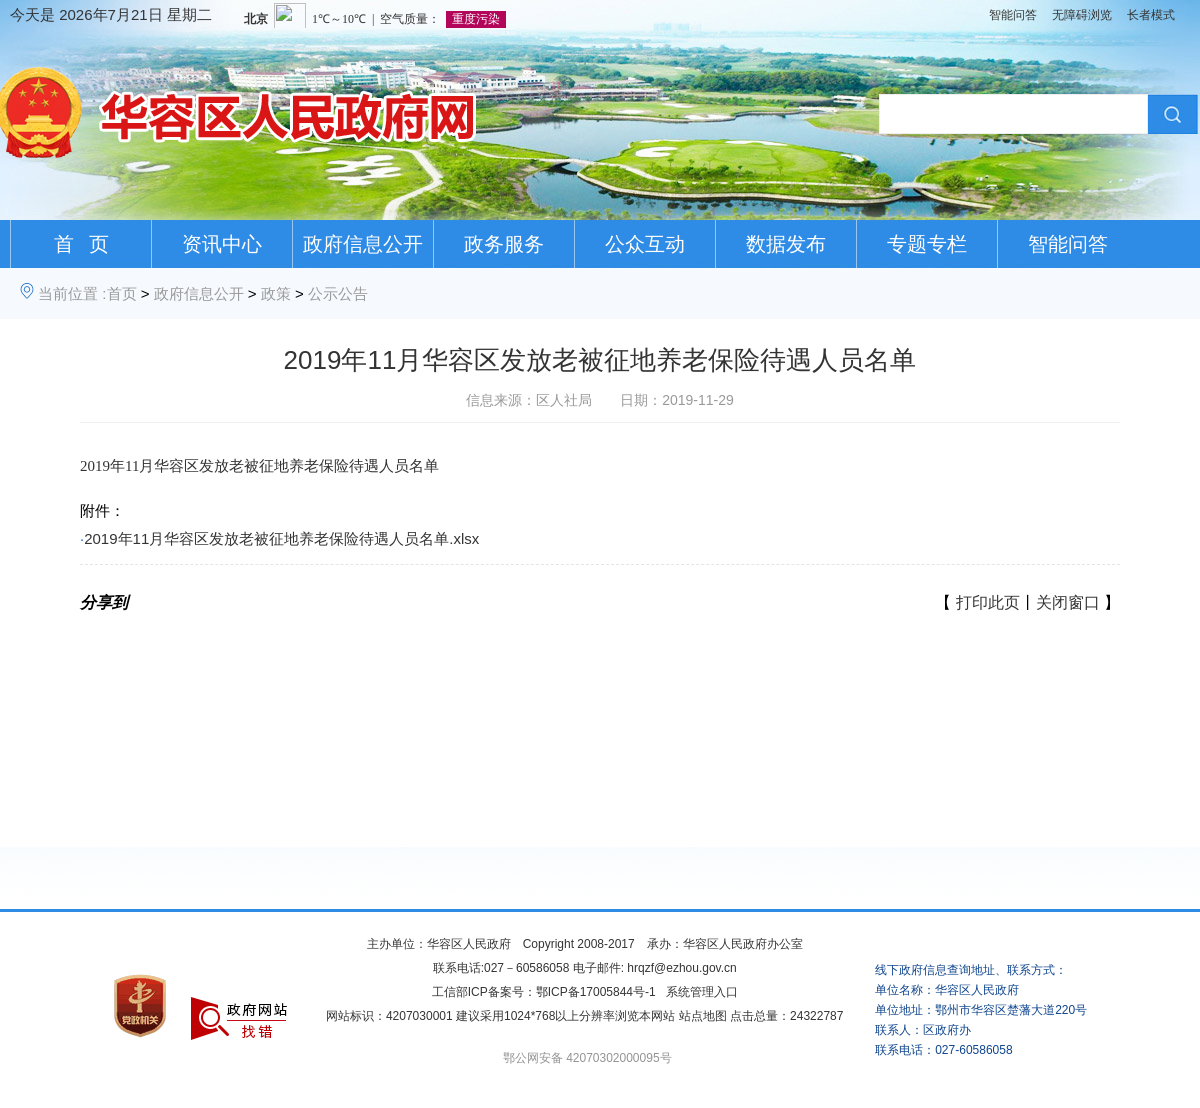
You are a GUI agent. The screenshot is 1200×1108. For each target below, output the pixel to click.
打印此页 (988, 602)
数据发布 (786, 244)
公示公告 (338, 293)
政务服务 (504, 244)
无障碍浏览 (1082, 15)
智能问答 (1013, 15)
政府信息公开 (363, 244)
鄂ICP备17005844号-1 (596, 992)
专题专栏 (927, 244)
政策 (276, 293)
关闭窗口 (1068, 602)
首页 (122, 293)
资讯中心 (222, 244)
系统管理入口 (702, 992)
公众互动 (645, 244)
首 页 (81, 244)
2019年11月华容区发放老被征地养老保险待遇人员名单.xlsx (281, 538)
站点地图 (703, 1016)
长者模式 (1151, 15)
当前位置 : (72, 293)
